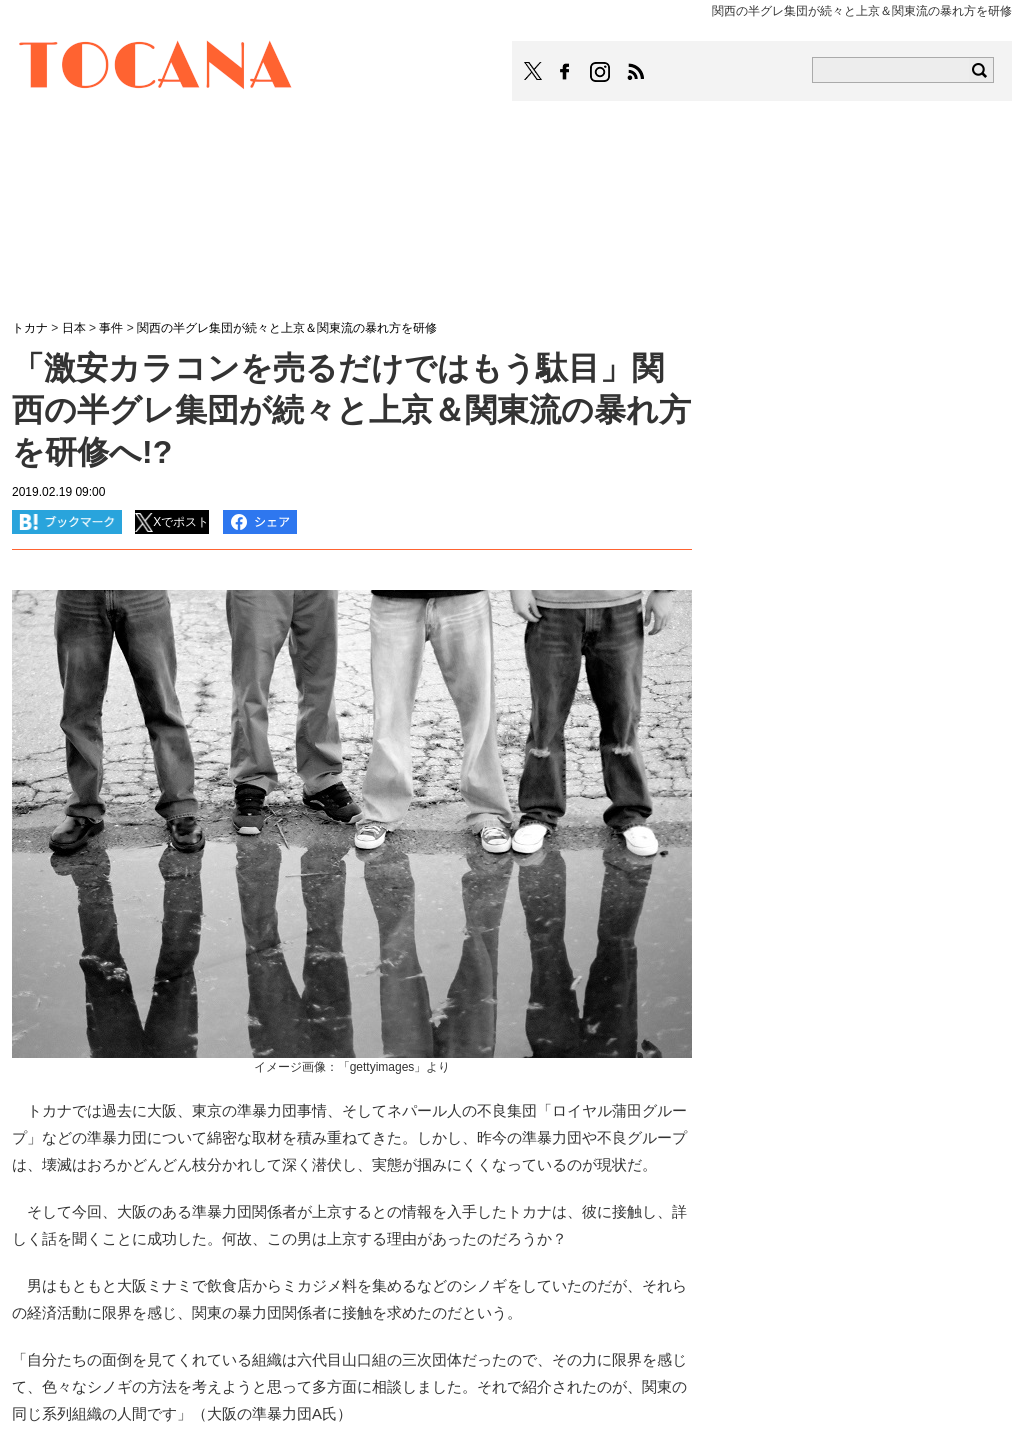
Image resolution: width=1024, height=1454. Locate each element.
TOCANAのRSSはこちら (636, 72)
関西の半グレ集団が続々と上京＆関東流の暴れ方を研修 (287, 328)
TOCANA (156, 68)
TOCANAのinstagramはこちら (601, 72)
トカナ (30, 328)
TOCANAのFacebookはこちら (565, 72)
